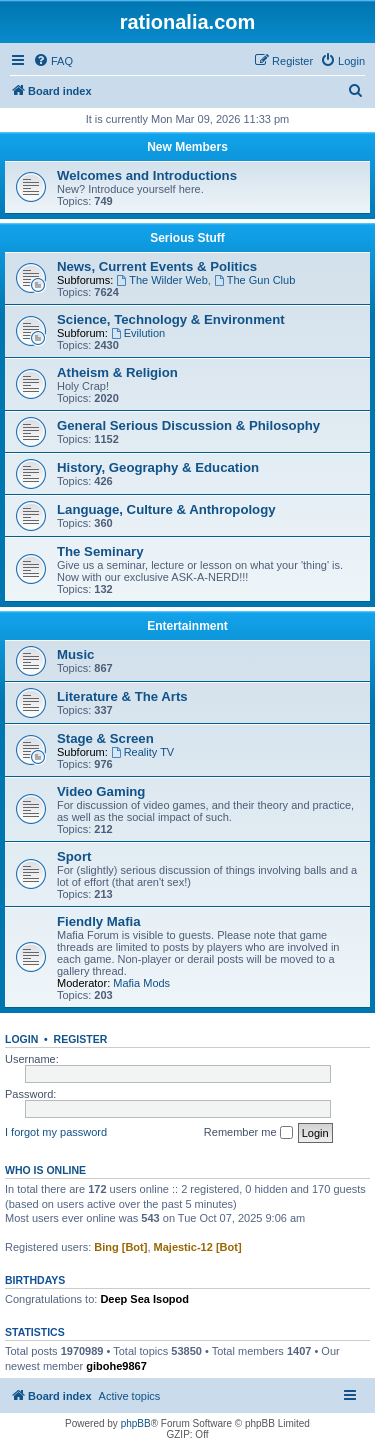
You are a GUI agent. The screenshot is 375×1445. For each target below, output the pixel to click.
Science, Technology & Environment (171, 319)
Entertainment (187, 626)
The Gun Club (254, 280)
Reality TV (142, 752)
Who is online (45, 1170)
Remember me (248, 1133)
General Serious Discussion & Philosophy (188, 425)
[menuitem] (53, 61)
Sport (74, 856)
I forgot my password (56, 1132)
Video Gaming (101, 791)
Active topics (130, 1396)
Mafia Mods (141, 983)
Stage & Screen (105, 738)
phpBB (136, 1423)
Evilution (138, 333)
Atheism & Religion (117, 372)
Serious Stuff (187, 238)
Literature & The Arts (122, 696)
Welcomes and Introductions (147, 175)
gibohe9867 (116, 1366)
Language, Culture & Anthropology (166, 509)
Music (75, 654)
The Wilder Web (162, 280)
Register (81, 1039)
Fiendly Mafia (99, 921)
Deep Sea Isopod (144, 1299)
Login (21, 1039)
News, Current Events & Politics (157, 266)
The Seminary (100, 551)
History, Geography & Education (158, 467)
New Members (187, 147)
